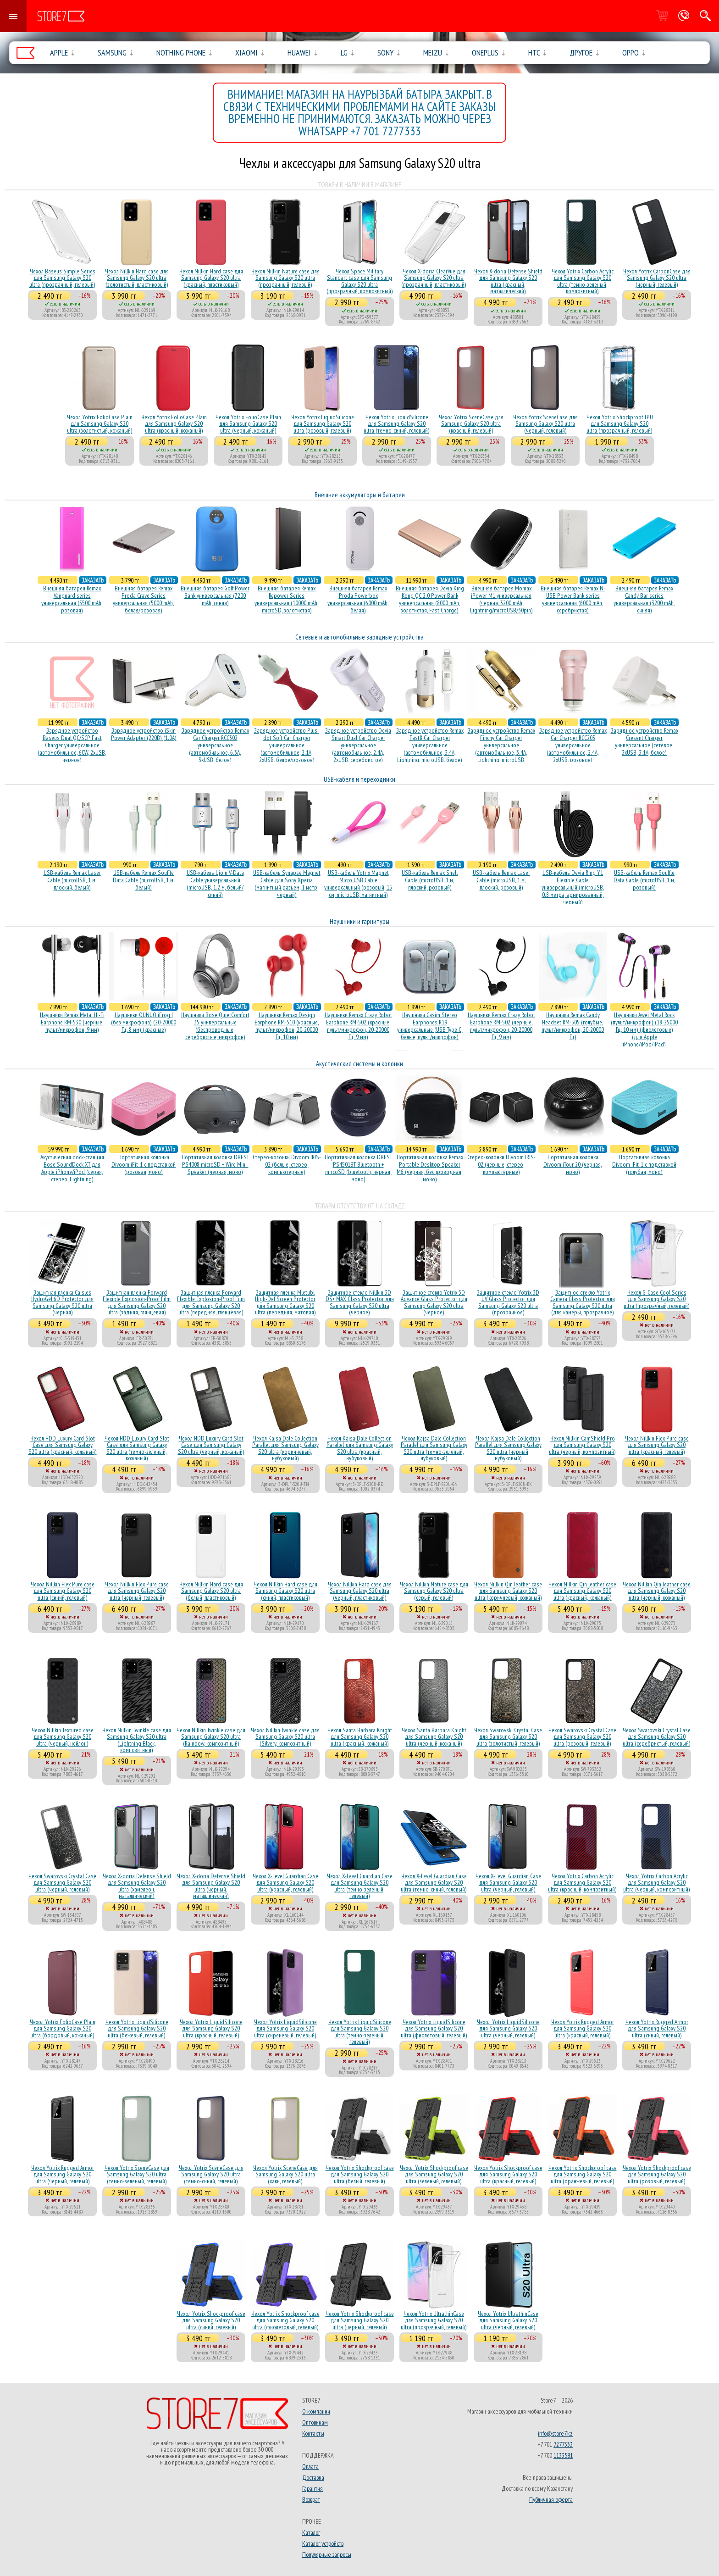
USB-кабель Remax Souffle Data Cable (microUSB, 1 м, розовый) (644, 879)
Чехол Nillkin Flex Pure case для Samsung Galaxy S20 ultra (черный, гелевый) (137, 1591)
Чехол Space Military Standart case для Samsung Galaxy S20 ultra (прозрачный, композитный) (359, 281)
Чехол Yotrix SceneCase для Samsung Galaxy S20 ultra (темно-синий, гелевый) (211, 2174)
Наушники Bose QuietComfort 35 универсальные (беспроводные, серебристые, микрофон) (215, 1026)
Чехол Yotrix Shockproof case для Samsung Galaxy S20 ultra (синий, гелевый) (211, 2320)
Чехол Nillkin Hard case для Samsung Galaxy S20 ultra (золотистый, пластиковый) (137, 278)
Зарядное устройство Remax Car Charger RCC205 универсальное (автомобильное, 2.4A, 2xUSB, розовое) (573, 745)
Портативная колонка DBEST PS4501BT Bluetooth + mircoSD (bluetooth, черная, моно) (358, 1168)
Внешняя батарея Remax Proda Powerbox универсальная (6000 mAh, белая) (358, 599)
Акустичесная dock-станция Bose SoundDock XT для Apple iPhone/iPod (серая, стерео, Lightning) (72, 1168)
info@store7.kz (555, 2433)
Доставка (313, 2477)
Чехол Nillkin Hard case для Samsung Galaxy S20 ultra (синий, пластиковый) (285, 1591)
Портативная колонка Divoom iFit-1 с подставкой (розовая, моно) (143, 1164)
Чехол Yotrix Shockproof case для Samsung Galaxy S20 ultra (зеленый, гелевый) (434, 2174)
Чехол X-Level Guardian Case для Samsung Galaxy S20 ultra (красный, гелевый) (285, 1882)
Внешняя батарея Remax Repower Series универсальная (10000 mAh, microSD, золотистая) (286, 599)
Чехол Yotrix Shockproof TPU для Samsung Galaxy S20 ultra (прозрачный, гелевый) (619, 423)
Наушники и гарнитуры (359, 921)
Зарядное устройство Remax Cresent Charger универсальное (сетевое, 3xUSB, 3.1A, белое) (644, 741)
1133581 (563, 2455)
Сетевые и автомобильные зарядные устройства (359, 637)
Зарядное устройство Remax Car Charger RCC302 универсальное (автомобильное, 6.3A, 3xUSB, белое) (215, 745)
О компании (316, 2411)
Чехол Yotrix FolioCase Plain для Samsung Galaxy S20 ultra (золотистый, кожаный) (100, 423)
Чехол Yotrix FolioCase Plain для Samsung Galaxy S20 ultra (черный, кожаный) (248, 423)
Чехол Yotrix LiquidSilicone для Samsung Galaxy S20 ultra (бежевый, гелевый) (136, 2028)
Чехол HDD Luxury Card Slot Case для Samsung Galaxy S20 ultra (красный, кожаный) (62, 1445)
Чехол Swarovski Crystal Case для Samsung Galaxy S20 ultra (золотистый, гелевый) (508, 1736)
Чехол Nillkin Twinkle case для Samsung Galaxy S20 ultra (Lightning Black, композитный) (136, 1740)
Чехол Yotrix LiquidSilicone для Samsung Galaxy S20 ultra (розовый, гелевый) (322, 423)
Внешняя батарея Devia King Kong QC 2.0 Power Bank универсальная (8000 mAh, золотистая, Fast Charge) (430, 599)
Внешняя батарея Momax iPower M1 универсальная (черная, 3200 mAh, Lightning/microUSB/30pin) (501, 599)
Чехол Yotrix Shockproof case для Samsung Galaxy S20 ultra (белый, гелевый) (360, 2174)
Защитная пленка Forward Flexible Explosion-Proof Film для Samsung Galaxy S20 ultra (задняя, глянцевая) (137, 1302)
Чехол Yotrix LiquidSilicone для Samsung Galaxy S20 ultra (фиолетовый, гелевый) (434, 2028)
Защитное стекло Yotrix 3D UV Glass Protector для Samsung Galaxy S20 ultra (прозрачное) (508, 1302)
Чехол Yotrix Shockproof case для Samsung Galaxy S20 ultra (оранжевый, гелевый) (582, 2174)
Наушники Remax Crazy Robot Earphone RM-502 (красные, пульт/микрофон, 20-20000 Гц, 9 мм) (358, 1026)
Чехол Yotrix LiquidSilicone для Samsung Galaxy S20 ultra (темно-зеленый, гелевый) (359, 2032)
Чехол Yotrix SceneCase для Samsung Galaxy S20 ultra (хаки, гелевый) (285, 2174)
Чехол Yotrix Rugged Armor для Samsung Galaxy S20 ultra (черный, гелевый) (62, 2174)
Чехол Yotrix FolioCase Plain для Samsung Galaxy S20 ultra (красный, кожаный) (174, 423)
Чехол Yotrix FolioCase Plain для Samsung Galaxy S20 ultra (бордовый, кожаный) (62, 2028)
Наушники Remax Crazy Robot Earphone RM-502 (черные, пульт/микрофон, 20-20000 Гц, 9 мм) (501, 1026)
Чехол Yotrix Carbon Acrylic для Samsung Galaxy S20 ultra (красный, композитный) (582, 1882)
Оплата (310, 2466)
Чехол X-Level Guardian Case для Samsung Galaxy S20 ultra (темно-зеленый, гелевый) (360, 1886)
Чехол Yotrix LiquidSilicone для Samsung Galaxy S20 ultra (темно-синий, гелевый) (397, 423)
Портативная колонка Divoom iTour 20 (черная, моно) (572, 1164)
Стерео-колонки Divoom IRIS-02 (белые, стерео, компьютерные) (287, 1164)
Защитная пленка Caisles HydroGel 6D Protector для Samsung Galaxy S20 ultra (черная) (62, 1302)
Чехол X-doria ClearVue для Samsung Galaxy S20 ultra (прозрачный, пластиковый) (433, 278)
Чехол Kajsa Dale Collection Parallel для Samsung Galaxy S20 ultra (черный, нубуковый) (508, 1448)
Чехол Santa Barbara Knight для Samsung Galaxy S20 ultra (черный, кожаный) (434, 1736)
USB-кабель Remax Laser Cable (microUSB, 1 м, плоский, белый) (72, 879)
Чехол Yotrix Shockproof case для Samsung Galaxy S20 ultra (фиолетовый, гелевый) (285, 2320)
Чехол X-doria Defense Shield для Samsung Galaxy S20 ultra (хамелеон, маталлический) (137, 1886)
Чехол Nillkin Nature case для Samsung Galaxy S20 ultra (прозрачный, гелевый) (285, 278)
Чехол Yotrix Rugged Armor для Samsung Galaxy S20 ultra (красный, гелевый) (582, 2028)
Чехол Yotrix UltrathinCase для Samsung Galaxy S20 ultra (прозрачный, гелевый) (434, 2320)
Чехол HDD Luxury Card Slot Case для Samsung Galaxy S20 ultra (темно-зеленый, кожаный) (137, 1448)
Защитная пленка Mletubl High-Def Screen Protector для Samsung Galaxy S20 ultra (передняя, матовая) (285, 1302)
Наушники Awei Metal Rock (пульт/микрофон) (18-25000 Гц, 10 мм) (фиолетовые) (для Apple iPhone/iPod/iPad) (644, 1029)
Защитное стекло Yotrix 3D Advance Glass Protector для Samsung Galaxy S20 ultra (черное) (434, 1302)
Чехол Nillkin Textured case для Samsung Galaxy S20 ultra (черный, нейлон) (63, 1736)
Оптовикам (315, 2422)
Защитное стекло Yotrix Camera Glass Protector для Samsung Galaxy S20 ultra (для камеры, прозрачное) (582, 1302)
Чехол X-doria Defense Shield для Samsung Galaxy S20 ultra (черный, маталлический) (211, 1886)
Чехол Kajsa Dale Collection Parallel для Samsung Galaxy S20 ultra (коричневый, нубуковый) (285, 1448)
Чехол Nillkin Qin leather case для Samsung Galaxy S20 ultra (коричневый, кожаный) (508, 1591)
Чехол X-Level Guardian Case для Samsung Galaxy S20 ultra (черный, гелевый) (508, 1882)
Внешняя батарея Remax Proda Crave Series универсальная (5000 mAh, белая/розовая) (143, 599)
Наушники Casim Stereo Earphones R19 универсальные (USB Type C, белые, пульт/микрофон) (430, 1026)
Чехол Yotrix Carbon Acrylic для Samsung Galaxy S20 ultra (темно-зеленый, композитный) (583, 281)
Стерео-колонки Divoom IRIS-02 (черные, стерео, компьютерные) (501, 1164)
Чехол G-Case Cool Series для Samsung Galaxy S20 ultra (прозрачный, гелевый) (657, 1299)
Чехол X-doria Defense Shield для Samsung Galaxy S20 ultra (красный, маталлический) (508, 281)
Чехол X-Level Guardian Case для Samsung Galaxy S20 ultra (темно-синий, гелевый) (434, 1882)
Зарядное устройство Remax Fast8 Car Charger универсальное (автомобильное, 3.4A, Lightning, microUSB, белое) (430, 745)
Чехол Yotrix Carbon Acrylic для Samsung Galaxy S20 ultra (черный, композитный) (656, 1882)
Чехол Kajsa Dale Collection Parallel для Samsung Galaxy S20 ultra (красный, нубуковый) (359, 1448)
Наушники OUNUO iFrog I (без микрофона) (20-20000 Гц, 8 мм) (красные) (143, 1022)
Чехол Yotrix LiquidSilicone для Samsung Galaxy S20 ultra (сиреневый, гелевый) (285, 2028)
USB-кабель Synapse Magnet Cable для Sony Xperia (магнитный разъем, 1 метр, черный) (287, 883)
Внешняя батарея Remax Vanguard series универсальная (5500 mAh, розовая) (72, 599)
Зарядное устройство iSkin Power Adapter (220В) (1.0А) (144, 734)
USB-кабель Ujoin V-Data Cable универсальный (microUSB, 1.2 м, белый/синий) (215, 883)
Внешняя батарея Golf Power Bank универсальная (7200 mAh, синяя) (215, 595)
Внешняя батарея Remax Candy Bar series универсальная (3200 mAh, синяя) (644, 599)
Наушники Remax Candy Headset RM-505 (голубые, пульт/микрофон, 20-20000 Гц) (573, 1026)
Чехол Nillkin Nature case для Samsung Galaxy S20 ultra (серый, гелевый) (434, 1591)
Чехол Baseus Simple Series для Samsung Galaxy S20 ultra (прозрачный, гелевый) (62, 278)
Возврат (311, 2499)
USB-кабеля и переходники (359, 779)
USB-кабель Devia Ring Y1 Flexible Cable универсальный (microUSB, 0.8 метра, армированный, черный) (573, 887)
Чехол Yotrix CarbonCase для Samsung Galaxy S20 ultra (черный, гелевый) (657, 278)
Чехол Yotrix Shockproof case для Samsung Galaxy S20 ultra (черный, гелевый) (360, 2320)
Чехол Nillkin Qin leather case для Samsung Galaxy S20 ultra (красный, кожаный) (582, 1591)
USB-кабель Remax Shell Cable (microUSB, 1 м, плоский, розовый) (430, 879)
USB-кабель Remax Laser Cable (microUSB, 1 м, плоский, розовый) (501, 879)
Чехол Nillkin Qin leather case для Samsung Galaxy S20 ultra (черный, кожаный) (657, 1591)
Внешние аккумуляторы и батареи (360, 494)
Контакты (313, 2433)
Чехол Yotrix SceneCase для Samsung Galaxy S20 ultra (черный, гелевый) (545, 423)
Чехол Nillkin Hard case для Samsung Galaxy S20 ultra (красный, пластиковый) (211, 278)
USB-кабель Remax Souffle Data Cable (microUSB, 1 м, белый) (144, 879)
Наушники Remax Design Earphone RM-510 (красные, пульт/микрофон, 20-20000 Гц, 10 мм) (286, 1026)
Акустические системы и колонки (359, 1063)
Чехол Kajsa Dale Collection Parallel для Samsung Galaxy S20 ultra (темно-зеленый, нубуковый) (434, 1448)
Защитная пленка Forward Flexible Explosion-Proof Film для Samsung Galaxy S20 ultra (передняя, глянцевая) (211, 1302)
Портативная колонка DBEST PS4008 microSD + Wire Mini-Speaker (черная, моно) (215, 1164)
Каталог (311, 2532)
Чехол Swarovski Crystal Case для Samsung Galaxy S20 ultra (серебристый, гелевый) (657, 1736)
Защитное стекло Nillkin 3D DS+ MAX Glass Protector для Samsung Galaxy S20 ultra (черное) (360, 1302)
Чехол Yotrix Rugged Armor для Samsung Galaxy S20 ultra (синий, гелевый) (656, 2028)
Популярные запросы (326, 2554)
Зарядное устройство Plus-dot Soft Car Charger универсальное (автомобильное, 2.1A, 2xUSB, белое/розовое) (286, 745)
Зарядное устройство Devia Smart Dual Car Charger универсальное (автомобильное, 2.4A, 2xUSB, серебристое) (358, 745)
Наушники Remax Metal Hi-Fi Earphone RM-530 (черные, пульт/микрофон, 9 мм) (72, 1022)
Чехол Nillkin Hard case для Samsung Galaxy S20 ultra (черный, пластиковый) (360, 1591)
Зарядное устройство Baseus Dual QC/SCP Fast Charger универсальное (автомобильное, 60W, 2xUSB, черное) (72, 745)
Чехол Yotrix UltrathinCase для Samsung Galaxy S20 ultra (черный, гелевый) (508, 2320)
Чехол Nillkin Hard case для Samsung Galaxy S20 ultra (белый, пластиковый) (211, 1591)
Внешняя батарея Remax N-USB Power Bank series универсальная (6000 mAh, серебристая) (573, 599)
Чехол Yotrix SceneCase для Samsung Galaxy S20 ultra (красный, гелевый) (471, 423)
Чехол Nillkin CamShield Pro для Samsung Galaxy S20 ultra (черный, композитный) (582, 1445)
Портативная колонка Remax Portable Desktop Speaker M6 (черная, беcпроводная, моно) (430, 1168)
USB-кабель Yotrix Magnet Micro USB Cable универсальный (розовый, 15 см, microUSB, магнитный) (358, 883)
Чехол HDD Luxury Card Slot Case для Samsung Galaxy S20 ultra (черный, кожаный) (211, 1445)
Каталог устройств (322, 2543)
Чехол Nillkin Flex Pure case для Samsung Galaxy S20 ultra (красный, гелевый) (657, 1445)
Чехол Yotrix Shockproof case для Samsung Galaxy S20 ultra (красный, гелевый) (508, 2174)
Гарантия (312, 2488)
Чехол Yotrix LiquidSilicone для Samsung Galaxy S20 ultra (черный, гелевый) (508, 2028)
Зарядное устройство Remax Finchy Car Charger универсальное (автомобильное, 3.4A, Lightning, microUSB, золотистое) (501, 748)
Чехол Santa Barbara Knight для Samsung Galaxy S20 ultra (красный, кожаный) (359, 1736)
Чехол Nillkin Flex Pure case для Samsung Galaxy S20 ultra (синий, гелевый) (62, 1591)
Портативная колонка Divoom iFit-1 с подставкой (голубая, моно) (644, 1164)
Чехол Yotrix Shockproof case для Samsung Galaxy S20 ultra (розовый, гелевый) (657, 2174)
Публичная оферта (551, 2499)
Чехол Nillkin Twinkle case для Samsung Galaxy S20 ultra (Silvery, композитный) (285, 1736)
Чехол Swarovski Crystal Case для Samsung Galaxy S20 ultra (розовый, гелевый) (582, 1736)
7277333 (563, 2444)
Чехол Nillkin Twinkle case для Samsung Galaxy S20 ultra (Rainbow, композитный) (211, 1736)
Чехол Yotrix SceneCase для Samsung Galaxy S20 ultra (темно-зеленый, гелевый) (137, 2174)
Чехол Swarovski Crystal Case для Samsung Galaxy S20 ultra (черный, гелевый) (62, 1882)
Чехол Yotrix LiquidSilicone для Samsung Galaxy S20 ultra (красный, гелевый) (211, 2028)
